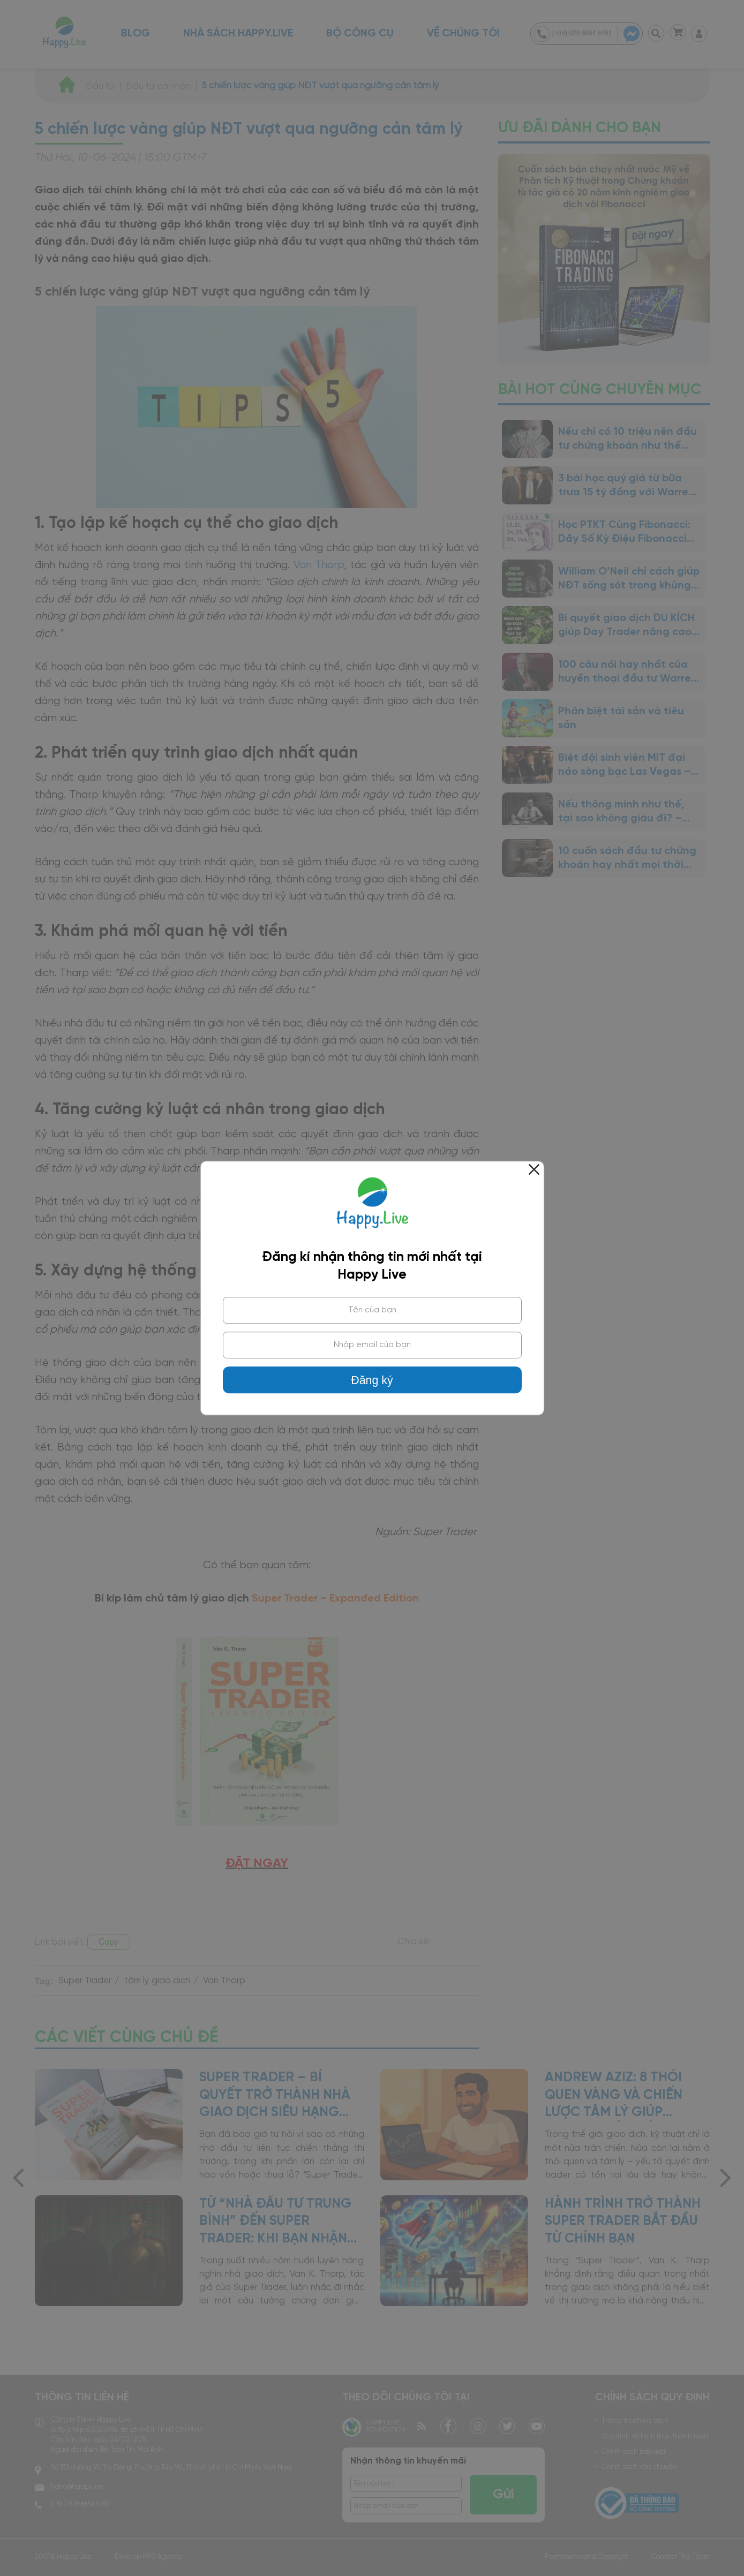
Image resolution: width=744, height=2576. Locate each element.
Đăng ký (372, 1380)
